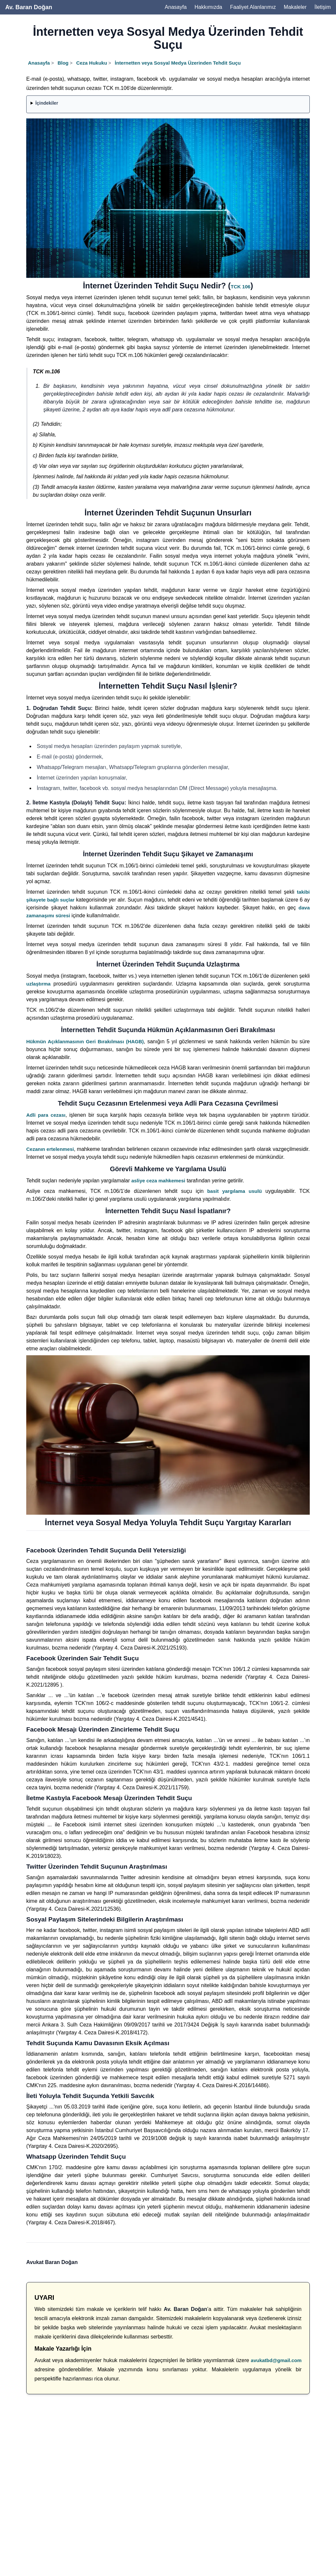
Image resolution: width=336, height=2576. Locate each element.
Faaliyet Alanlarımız (253, 7)
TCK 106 (240, 286)
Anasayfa (176, 7)
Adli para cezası (45, 1115)
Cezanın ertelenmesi (50, 1149)
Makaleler (295, 7)
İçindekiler (46, 103)
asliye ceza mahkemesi (158, 1180)
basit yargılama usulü (234, 1191)
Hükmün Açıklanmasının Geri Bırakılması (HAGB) (85, 1041)
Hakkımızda (208, 7)
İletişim (322, 7)
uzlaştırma (38, 984)
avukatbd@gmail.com (276, 2360)
